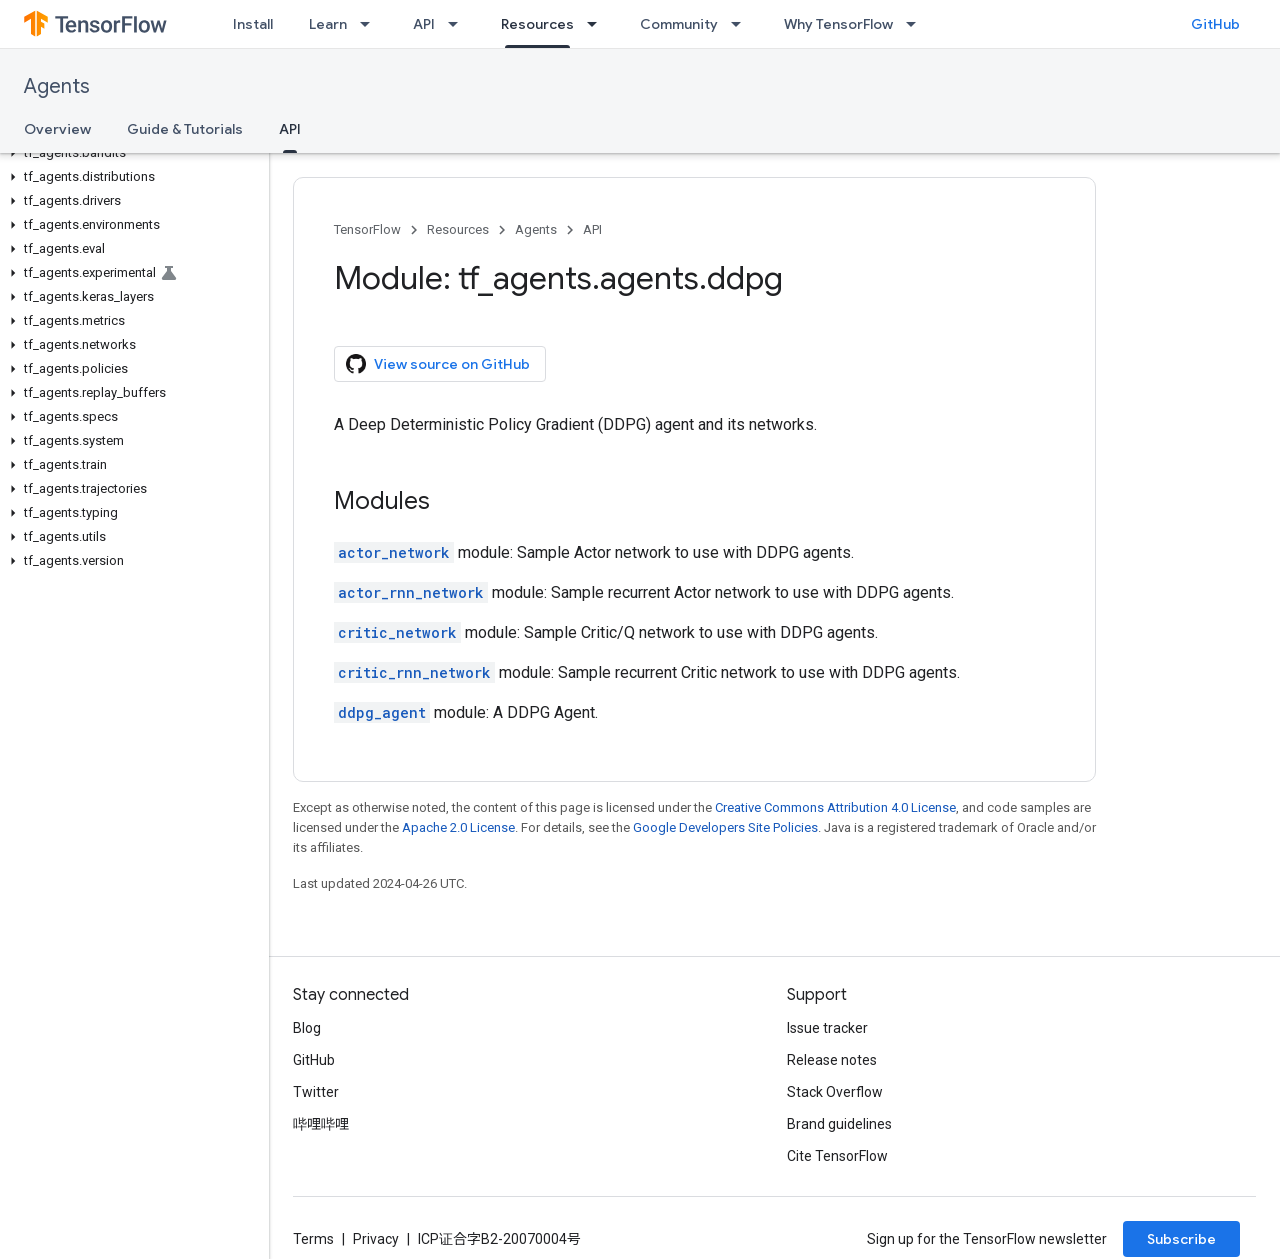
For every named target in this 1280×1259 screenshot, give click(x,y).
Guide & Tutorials (185, 129)
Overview (57, 129)
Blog (307, 1028)
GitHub (1215, 24)
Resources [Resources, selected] (537, 24)
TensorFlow (367, 229)
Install (253, 24)
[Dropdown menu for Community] (742, 24)
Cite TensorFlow (837, 1156)
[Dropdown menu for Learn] (371, 24)
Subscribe (1181, 1239)
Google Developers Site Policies (725, 827)
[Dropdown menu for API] (459, 24)
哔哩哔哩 (321, 1124)
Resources (458, 229)
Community (679, 24)
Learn (328, 24)
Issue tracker (827, 1028)
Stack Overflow (835, 1092)
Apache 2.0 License (458, 827)
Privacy (376, 1239)
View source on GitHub (438, 364)
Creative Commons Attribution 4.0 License (835, 807)
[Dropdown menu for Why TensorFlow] (917, 24)
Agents (57, 86)
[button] (130, 153)
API (424, 24)
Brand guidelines (839, 1124)
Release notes (832, 1060)
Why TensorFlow (838, 24)
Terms (313, 1239)
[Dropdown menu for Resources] (598, 24)
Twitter (316, 1092)
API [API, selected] (290, 129)
